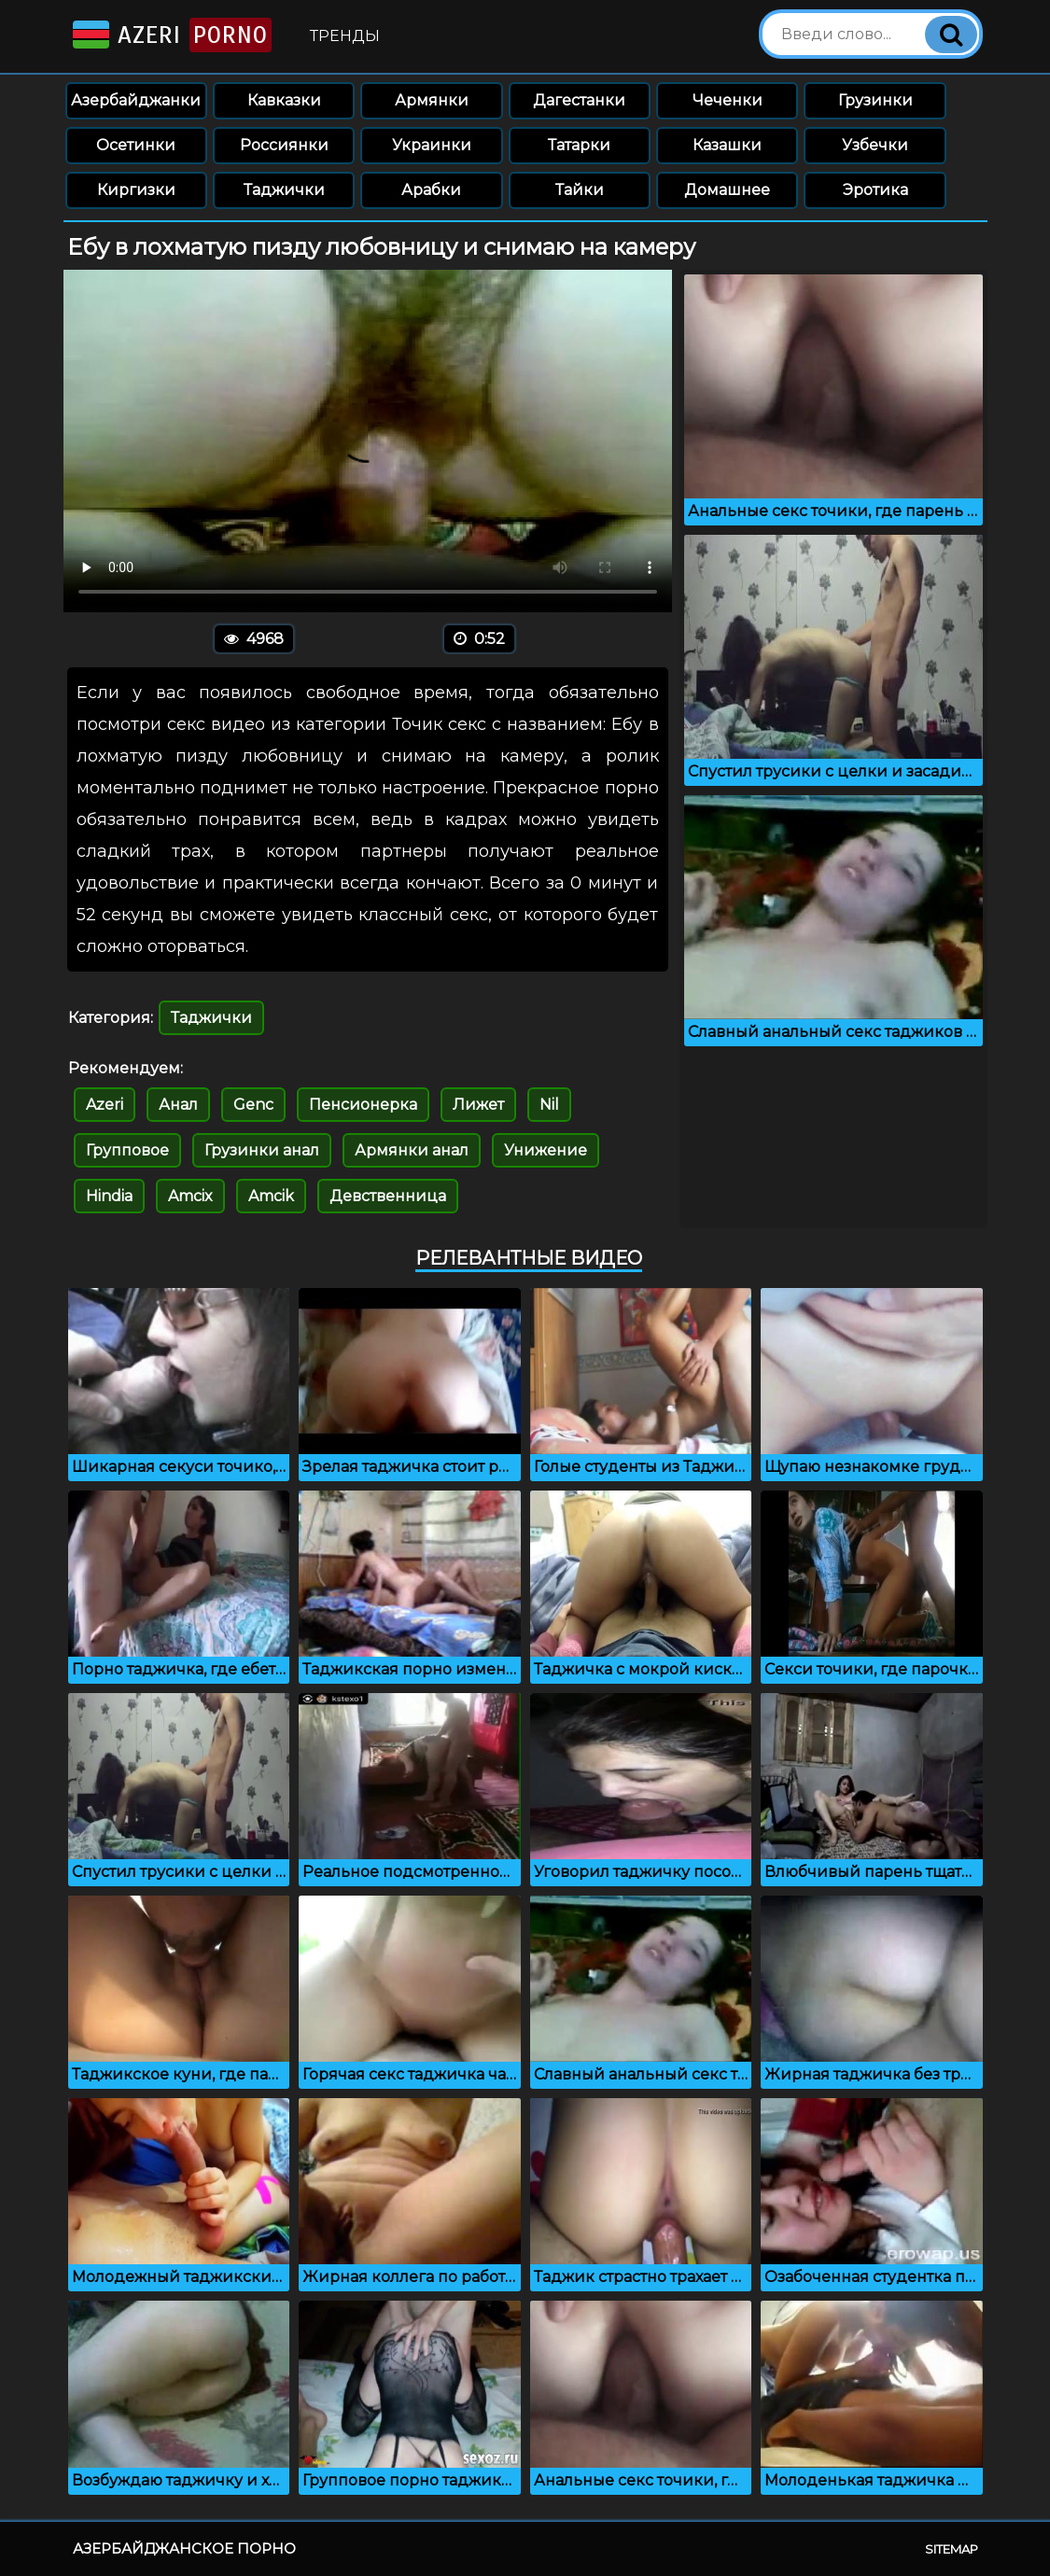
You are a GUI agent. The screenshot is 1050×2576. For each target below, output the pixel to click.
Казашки (727, 145)
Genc (253, 1104)
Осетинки (135, 145)
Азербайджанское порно (184, 2548)
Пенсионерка (363, 1104)
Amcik (271, 1196)
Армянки (432, 100)
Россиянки (284, 145)
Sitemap (951, 2548)
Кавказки (284, 100)
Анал (178, 1104)
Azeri (170, 35)
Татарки (579, 145)
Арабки (431, 190)
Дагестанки (579, 100)
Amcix (190, 1196)
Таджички (284, 190)
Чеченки (728, 100)
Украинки (431, 145)
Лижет (478, 1104)
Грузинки (875, 100)
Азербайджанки (136, 100)
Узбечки (875, 145)
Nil (549, 1104)
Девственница (387, 1196)
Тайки (579, 190)
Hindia (109, 1196)
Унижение (545, 1150)
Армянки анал (412, 1150)
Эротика (875, 190)
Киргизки (136, 190)
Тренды (345, 36)
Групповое (127, 1150)
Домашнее (727, 190)
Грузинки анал (261, 1150)
